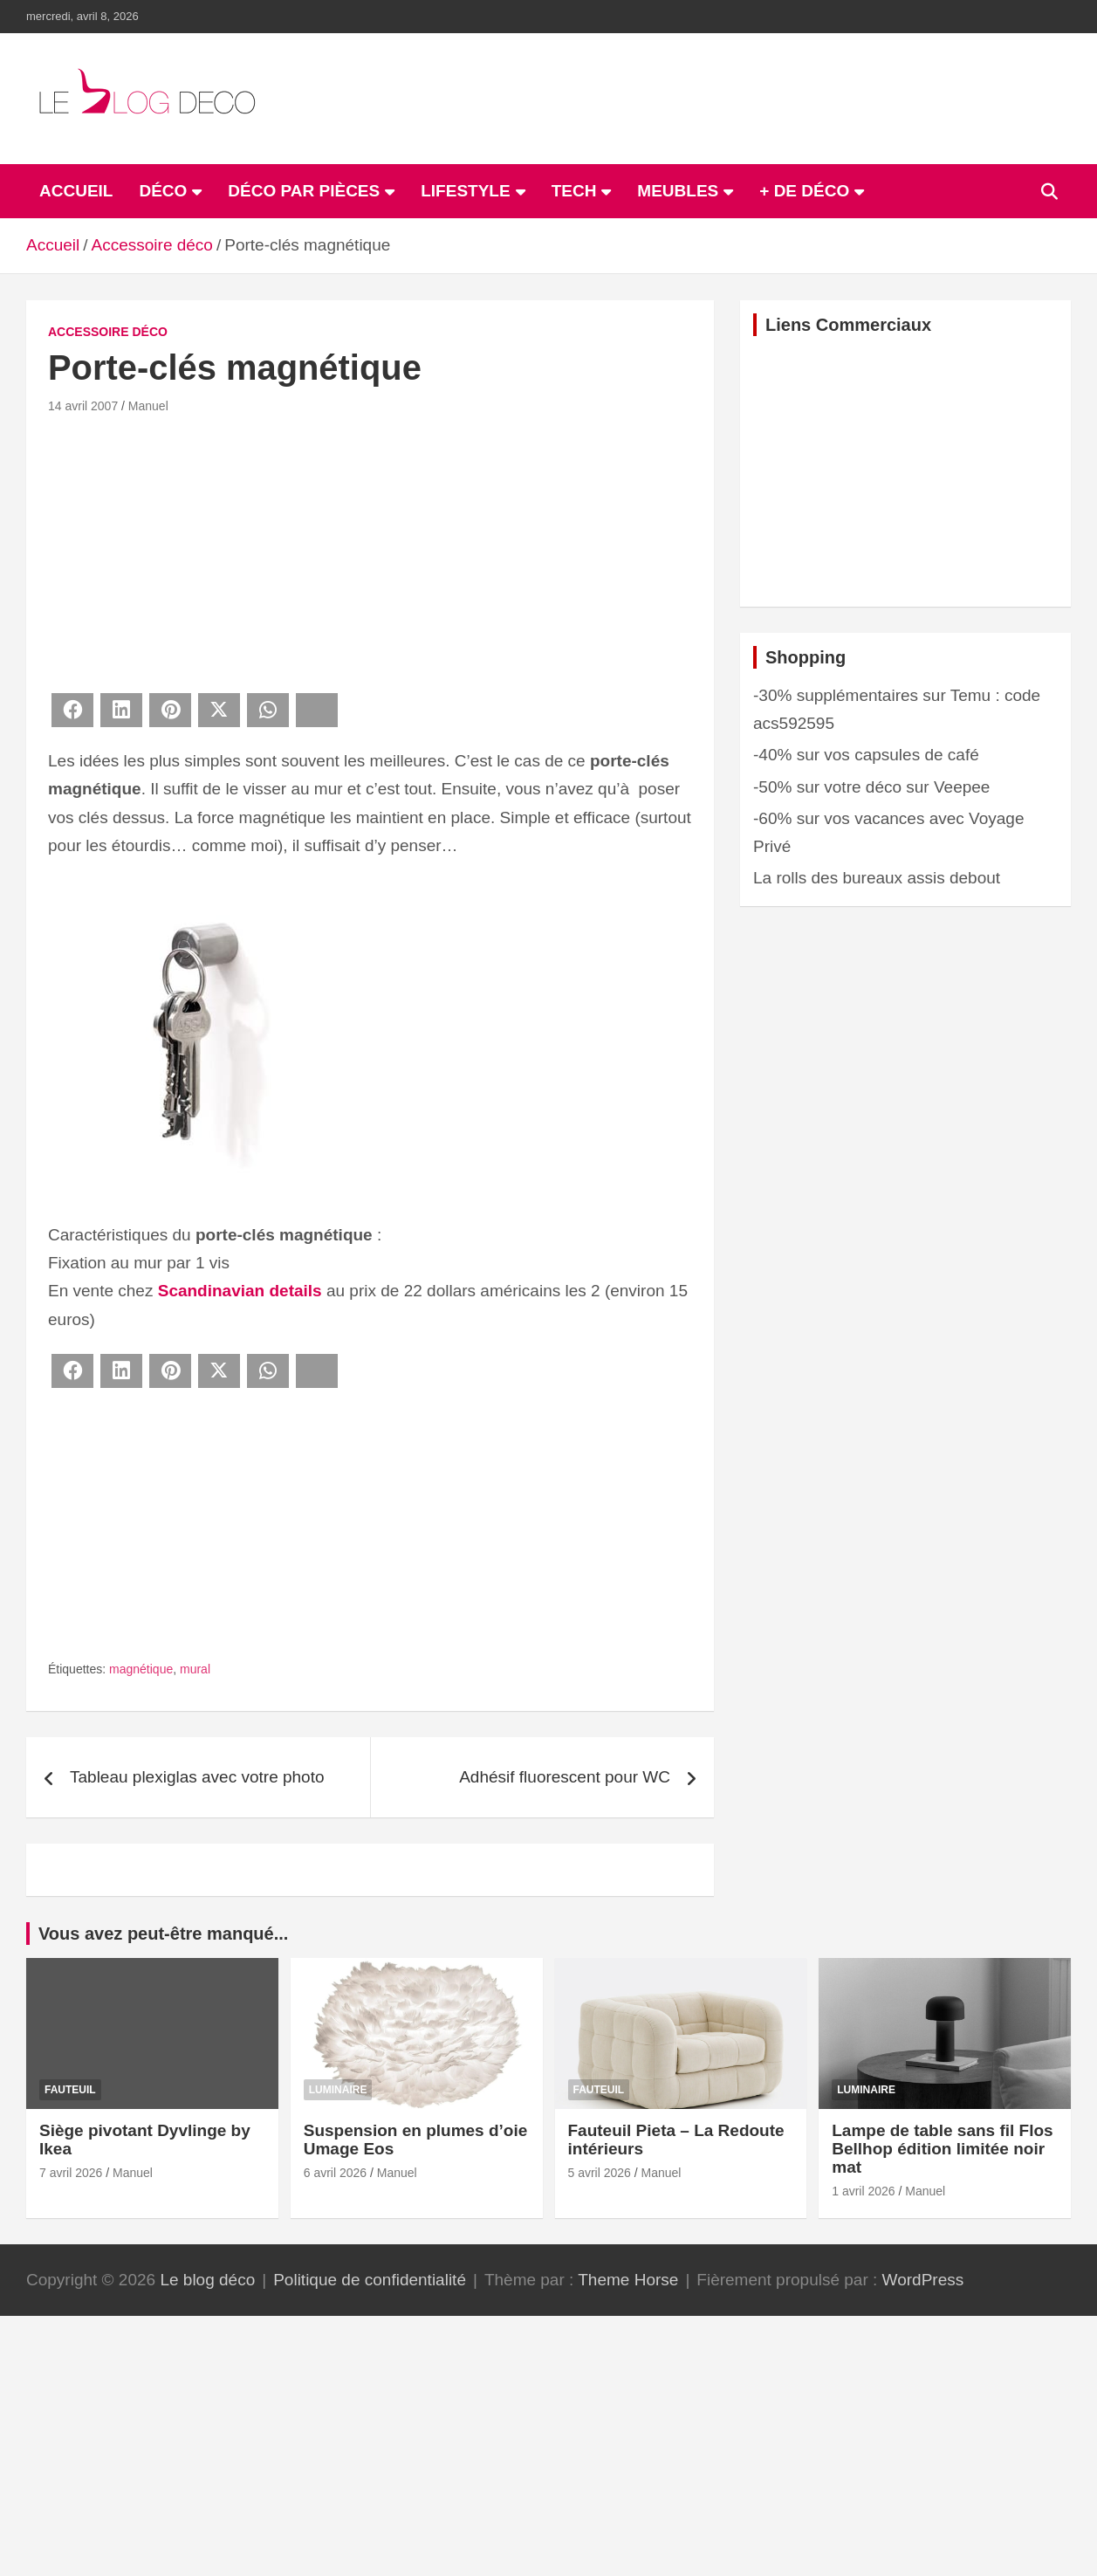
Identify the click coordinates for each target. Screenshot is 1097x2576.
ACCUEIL (76, 191)
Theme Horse (628, 2279)
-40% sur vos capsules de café (866, 754)
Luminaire (338, 2090)
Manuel (148, 406)
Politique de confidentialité (369, 2279)
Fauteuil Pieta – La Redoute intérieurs (676, 2139)
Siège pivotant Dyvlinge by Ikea (144, 2139)
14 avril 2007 (83, 406)
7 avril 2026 (70, 2173)
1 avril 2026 (863, 2191)
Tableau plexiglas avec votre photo (197, 1777)
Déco (163, 191)
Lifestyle (465, 191)
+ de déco (804, 191)
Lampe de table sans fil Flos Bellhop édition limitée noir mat (942, 2148)
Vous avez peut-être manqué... (163, 1933)
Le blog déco (207, 2279)
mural (195, 1669)
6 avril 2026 (335, 2173)
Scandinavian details (240, 1290)
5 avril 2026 (599, 2173)
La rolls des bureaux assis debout (876, 878)
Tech (574, 191)
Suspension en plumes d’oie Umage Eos (416, 2139)
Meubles (677, 191)
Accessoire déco (108, 332)
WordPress (923, 2279)
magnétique (141, 1669)
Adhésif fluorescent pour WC (564, 1777)
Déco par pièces (304, 191)
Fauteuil (70, 2090)
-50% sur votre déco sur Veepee (871, 787)
